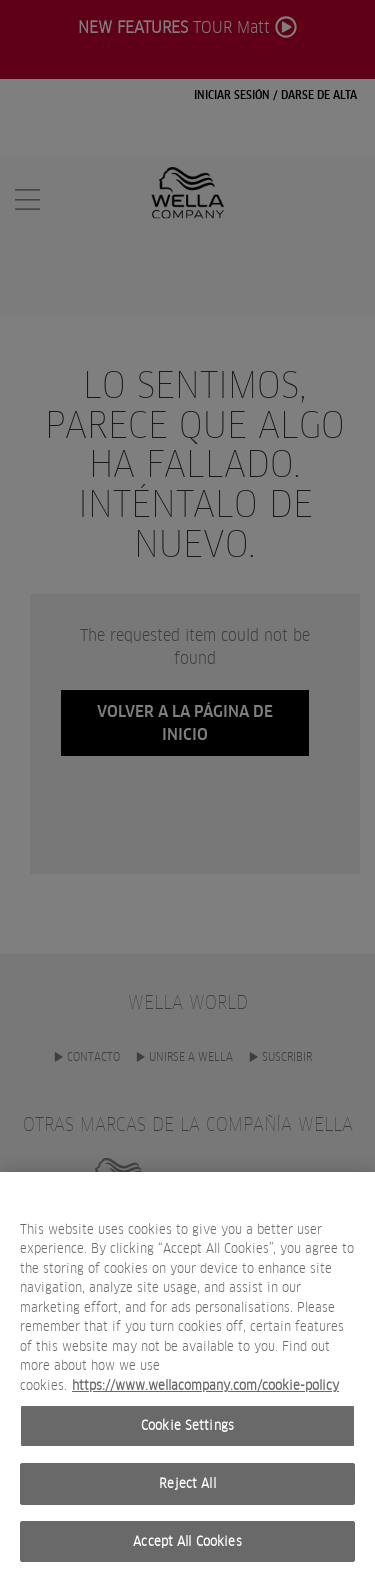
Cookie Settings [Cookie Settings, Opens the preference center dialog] (187, 1434)
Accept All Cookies (187, 1549)
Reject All (187, 1492)
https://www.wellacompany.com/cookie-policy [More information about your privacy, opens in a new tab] (205, 1393)
